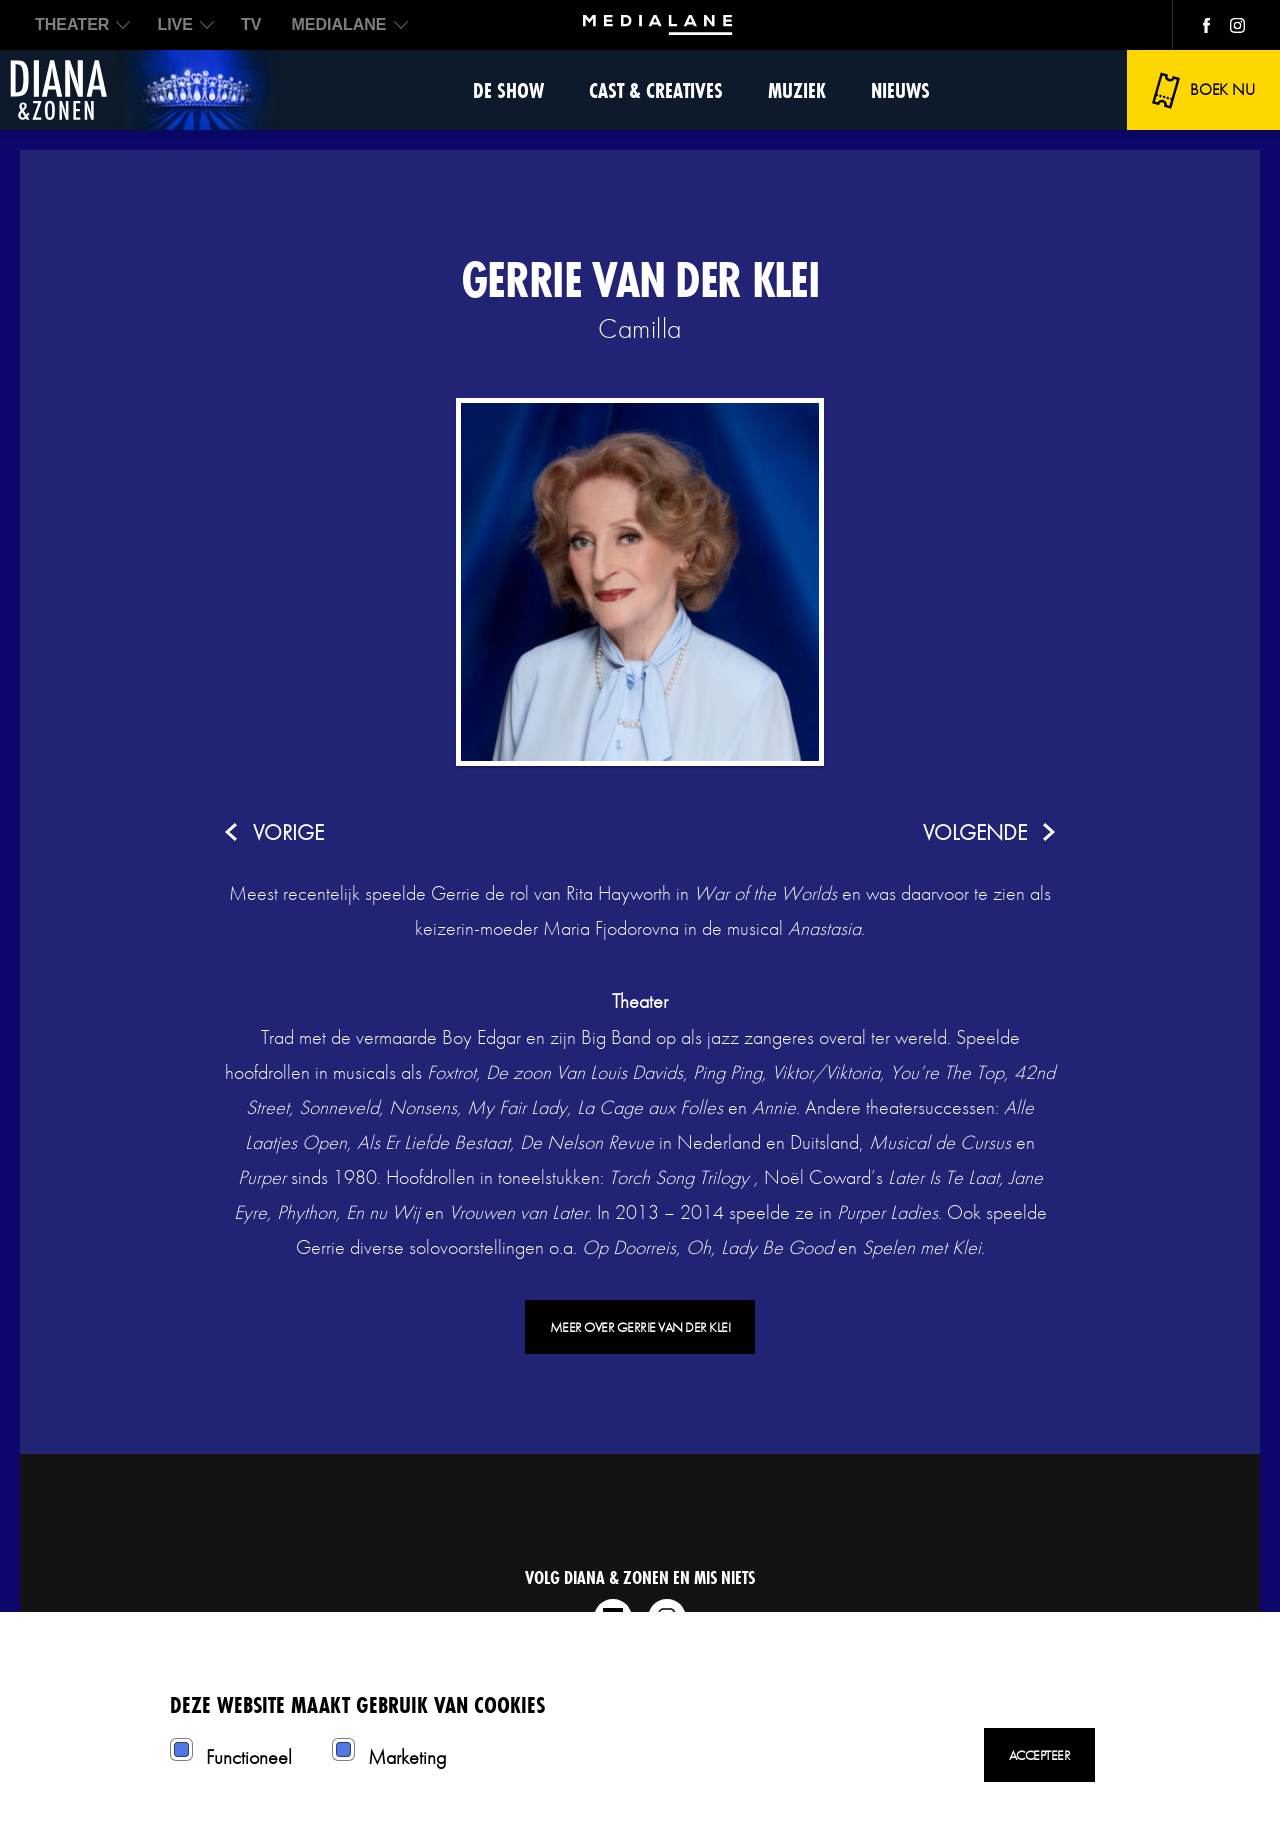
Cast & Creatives (656, 90)
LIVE (175, 24)
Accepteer (1040, 1755)
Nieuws (900, 90)
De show (508, 90)
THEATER (72, 24)
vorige (288, 832)
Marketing (407, 1757)
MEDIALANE (338, 24)
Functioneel (249, 1757)
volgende (975, 832)
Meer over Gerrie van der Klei (640, 1327)
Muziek (797, 90)
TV (251, 24)
